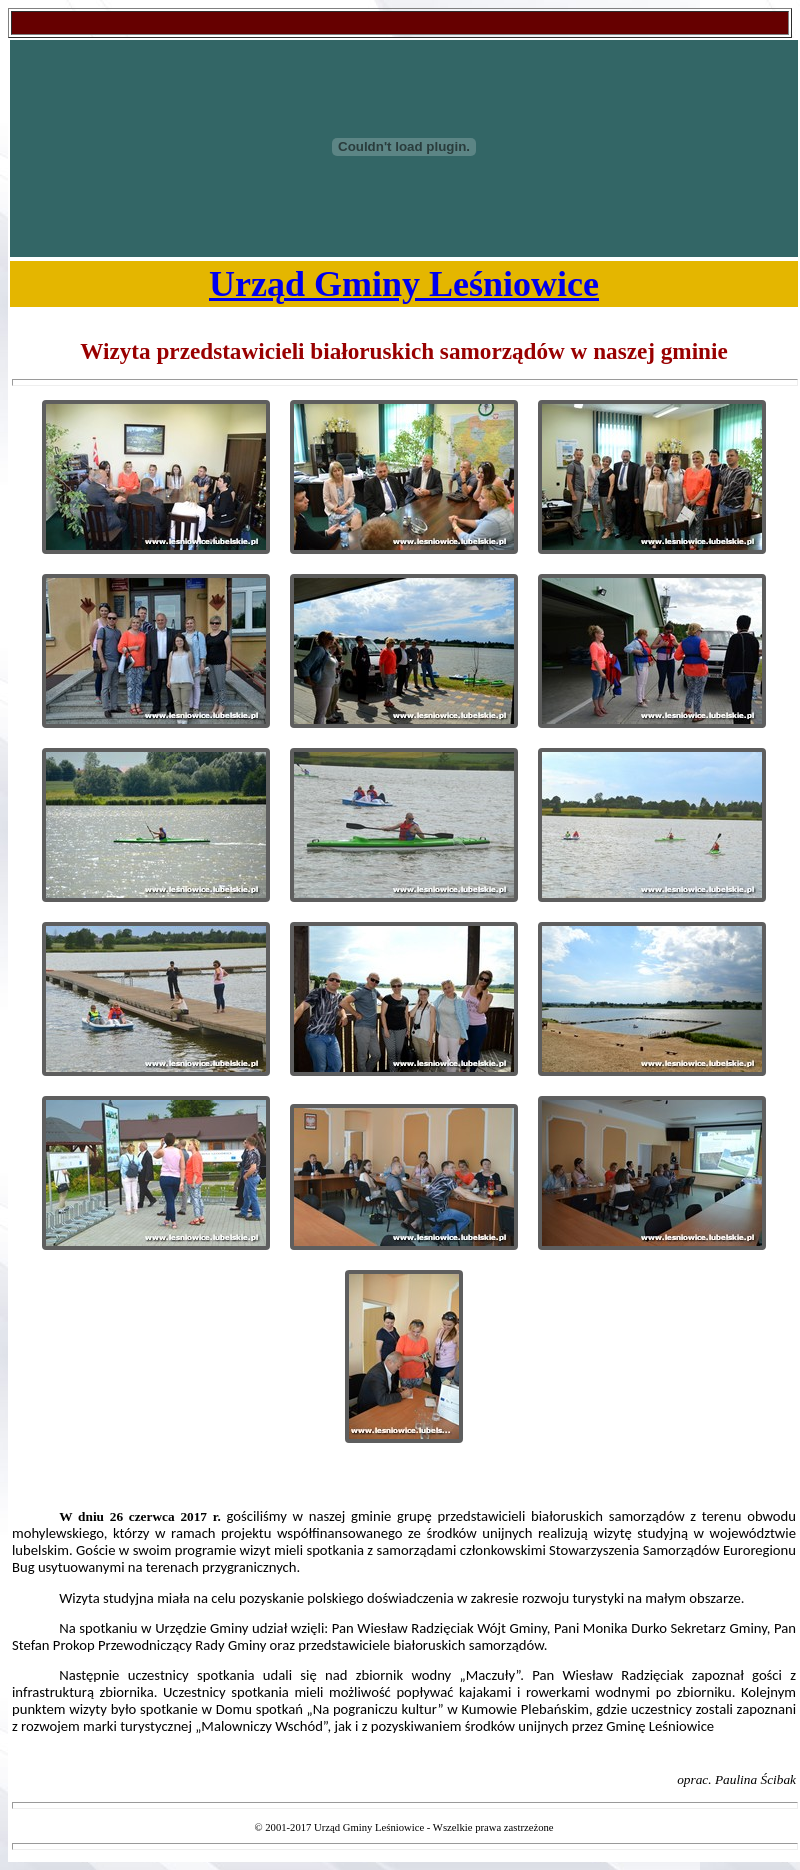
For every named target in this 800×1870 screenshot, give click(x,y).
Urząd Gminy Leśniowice (404, 284)
